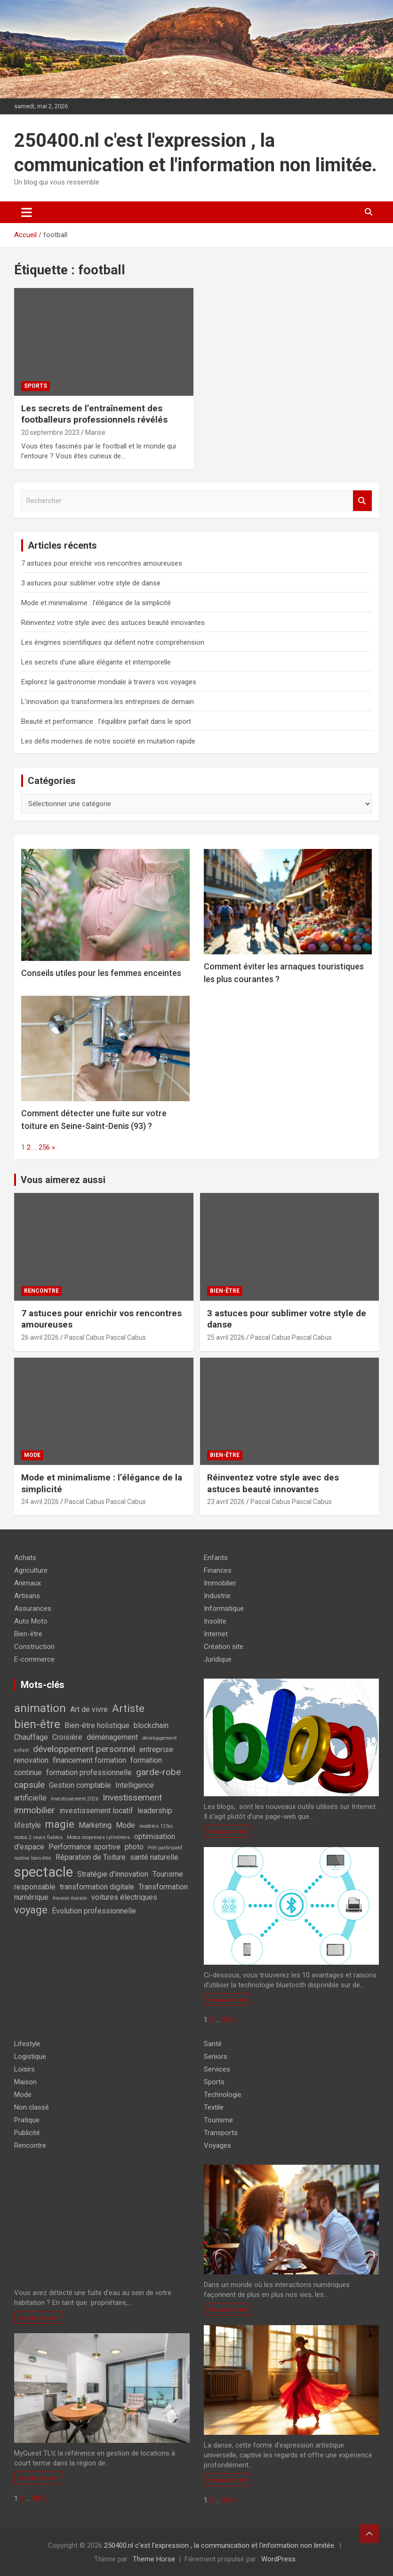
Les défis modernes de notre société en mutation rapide (108, 741)
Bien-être (225, 1291)
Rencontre (41, 1291)
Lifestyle (27, 2044)
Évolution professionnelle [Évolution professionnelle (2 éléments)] (94, 1910)
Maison (25, 2082)
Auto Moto (31, 1621)
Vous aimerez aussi (63, 1179)
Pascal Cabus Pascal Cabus (105, 1337)
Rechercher (362, 501)
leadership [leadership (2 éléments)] (154, 1810)
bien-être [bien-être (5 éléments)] (37, 1724)
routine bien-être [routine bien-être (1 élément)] (32, 1858)
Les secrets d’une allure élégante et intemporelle (96, 662)
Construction (34, 1646)
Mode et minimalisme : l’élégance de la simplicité (96, 603)
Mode (32, 1455)
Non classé (31, 2107)
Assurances (32, 1608)
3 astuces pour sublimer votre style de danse (90, 583)
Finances (218, 1570)
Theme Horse (154, 2559)
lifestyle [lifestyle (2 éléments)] (27, 1825)
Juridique (218, 1659)
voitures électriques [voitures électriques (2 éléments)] (124, 1897)
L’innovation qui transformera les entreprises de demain (107, 701)
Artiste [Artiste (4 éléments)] (128, 1708)
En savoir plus (228, 1831)
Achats (25, 1557)
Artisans (27, 1596)
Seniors (215, 2056)
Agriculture (31, 1570)
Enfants (216, 1557)
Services (217, 2069)
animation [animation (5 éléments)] (40, 1708)
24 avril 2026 (40, 1501)
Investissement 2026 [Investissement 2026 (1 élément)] (74, 1799)
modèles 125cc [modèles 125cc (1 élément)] (156, 1826)
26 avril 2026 (40, 1337)
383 (227, 2020)
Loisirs (24, 2069)
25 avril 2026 (226, 1337)
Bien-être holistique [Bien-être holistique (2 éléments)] (96, 1725)
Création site (223, 1646)
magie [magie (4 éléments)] (59, 1824)
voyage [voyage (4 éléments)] (31, 1910)
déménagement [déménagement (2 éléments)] (112, 1737)
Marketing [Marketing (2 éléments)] (95, 1825)
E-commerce (34, 1659)
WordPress (278, 2559)
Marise (95, 432)
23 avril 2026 (226, 1501)
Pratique (27, 2120)
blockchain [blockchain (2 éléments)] (151, 1725)
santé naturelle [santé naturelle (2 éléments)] (154, 1857)
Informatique (224, 1608)
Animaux (27, 1583)
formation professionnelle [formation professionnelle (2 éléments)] (89, 1772)
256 (44, 1147)
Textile (214, 2107)
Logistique (30, 2056)
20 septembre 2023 (50, 432)
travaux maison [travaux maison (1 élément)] (70, 1898)
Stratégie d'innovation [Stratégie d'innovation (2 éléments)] (112, 1874)
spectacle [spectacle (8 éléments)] (43, 1872)
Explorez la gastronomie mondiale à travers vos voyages (108, 682)
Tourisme (218, 2120)
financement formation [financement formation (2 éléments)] (89, 1760)
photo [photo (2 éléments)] (134, 1846)
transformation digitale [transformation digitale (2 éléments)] (97, 1886)
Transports (221, 2132)
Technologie (222, 2094)
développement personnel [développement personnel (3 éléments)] (84, 1749)
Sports (35, 386)
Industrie (217, 1596)
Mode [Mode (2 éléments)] (125, 1825)
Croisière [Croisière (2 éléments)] (67, 1737)
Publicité (27, 2132)
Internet (216, 1634)
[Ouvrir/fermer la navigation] (26, 212)
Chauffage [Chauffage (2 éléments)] (31, 1737)
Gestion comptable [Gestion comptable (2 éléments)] (80, 1785)
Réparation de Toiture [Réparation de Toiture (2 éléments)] (91, 1857)
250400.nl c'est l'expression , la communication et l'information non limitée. (220, 2545)
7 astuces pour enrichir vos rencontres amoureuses (101, 563)
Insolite (215, 1621)
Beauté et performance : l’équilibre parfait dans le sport (106, 721)
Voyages (217, 2145)
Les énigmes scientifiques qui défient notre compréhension (112, 642)
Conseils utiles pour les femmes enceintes (101, 973)
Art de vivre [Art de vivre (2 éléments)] (89, 1709)
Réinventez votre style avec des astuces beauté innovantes (113, 622)
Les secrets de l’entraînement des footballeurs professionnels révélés (94, 414)
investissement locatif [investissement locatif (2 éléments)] (96, 1810)
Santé (213, 2044)
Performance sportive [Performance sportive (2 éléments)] (84, 1846)
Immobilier (220, 1583)
